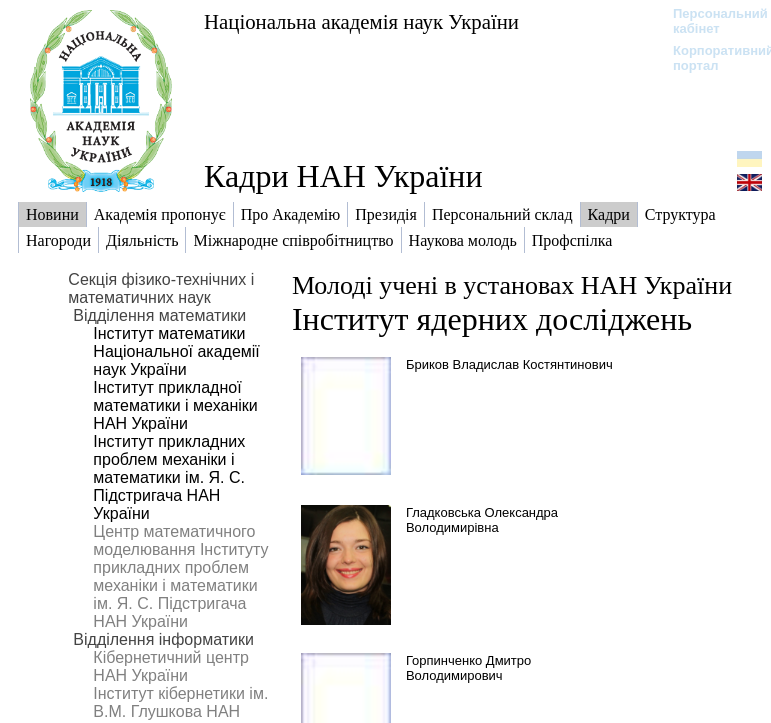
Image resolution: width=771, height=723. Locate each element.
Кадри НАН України (343, 176)
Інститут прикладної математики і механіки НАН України (175, 405)
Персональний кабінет (710, 21)
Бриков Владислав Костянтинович (509, 364)
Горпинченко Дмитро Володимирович (468, 668)
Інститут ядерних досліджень (492, 319)
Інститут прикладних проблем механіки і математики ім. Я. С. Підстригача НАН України (169, 477)
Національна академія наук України (361, 21)
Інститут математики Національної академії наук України (176, 351)
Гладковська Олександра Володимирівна (482, 520)
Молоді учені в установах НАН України (512, 285)
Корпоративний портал (710, 58)
